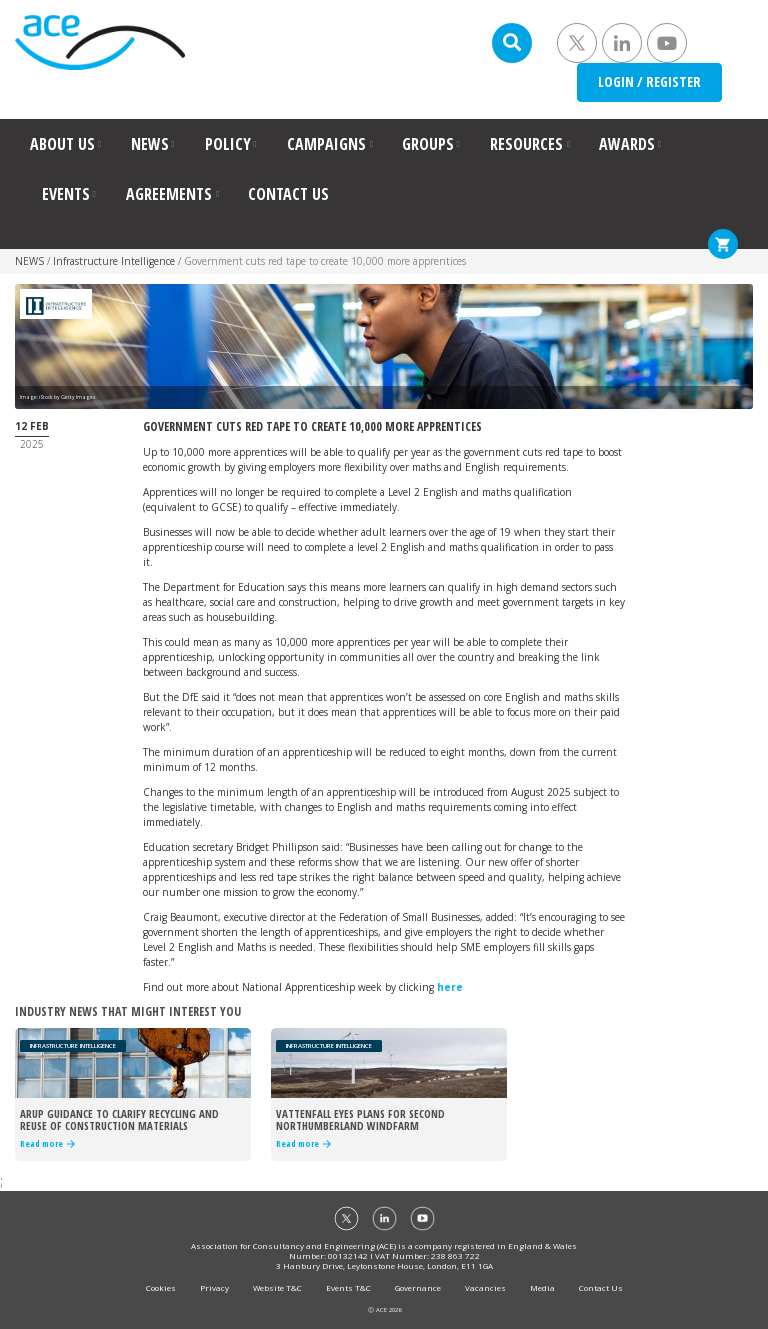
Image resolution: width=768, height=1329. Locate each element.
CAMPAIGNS (326, 144)
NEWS (150, 144)
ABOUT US (62, 144)
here (450, 987)
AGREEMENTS (169, 194)
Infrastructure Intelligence (114, 261)
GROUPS (428, 144)
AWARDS (627, 144)
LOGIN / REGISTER (649, 81)
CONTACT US (288, 194)
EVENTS (66, 194)
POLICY (228, 144)
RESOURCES (526, 144)
